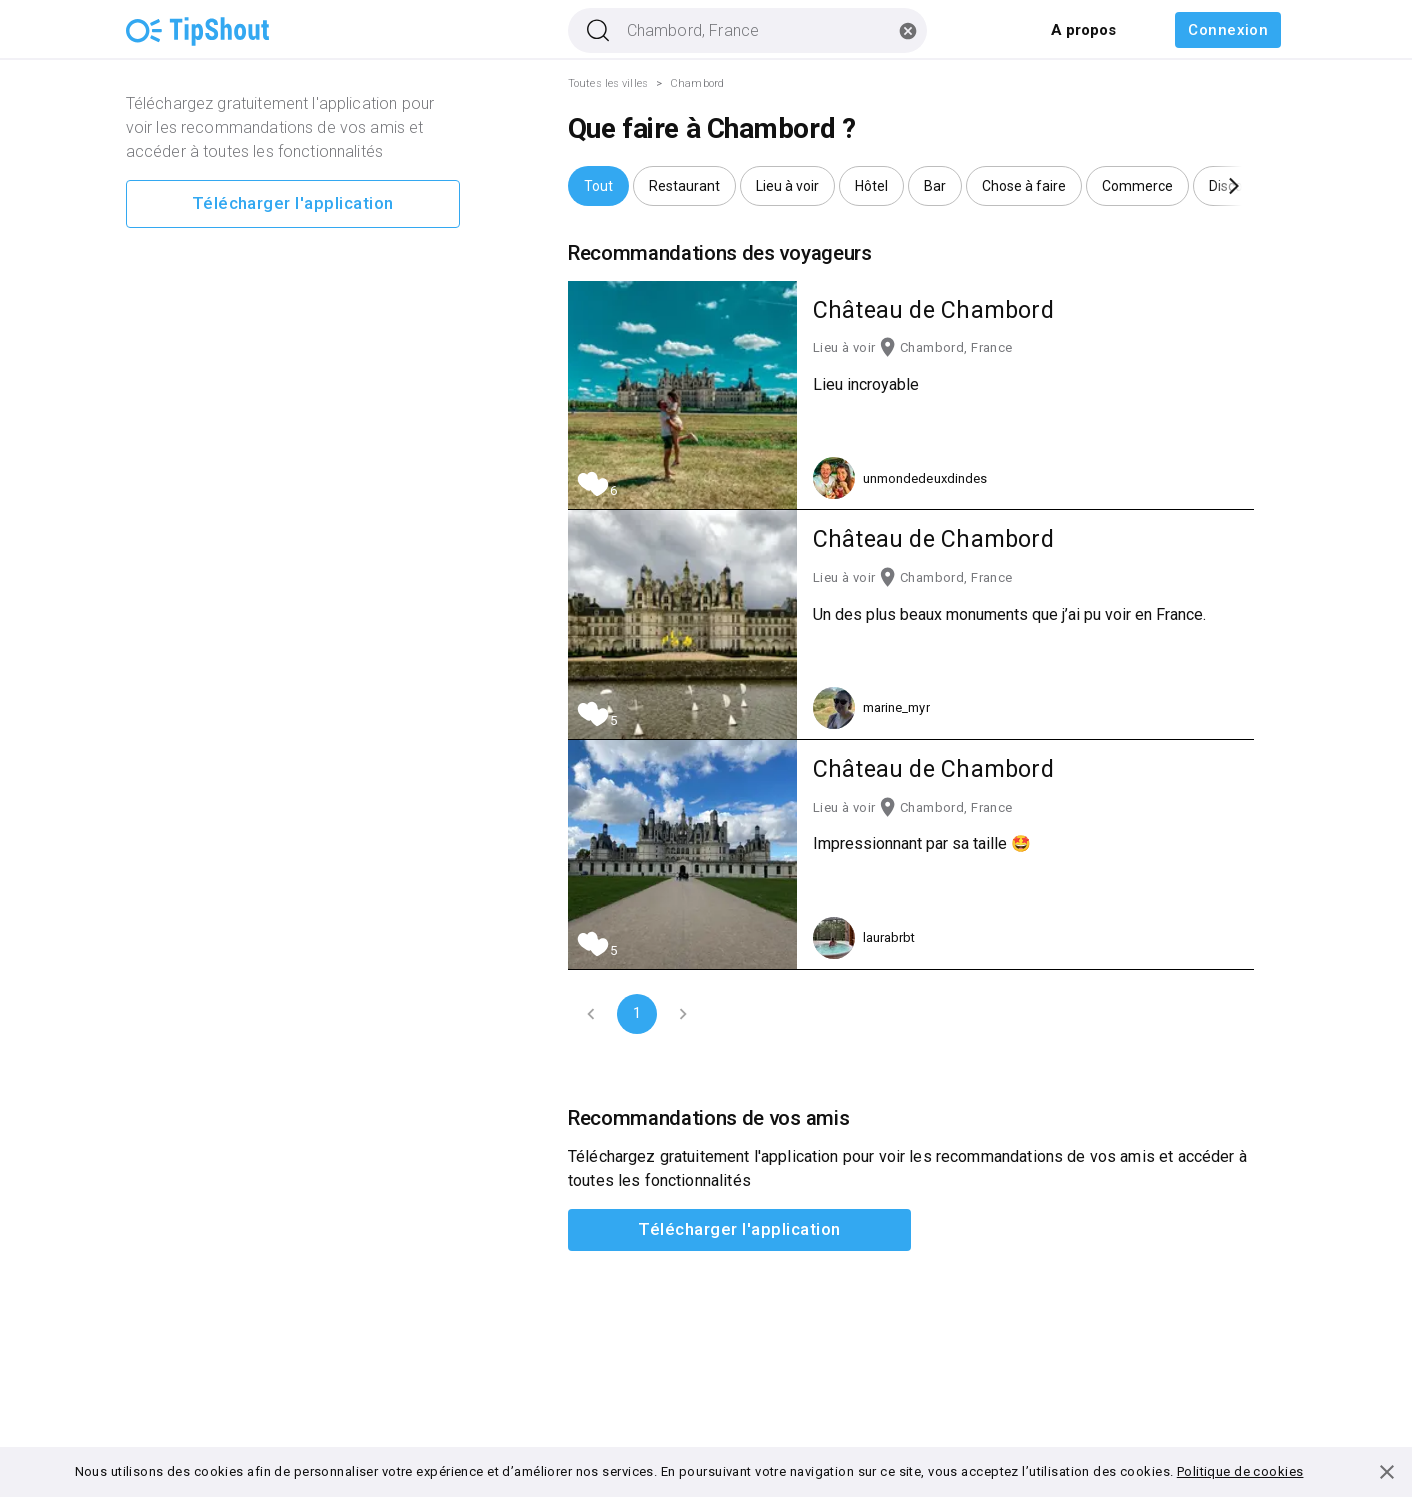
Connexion (1228, 30)
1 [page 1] (637, 1014)
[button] (598, 186)
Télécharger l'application (293, 204)
